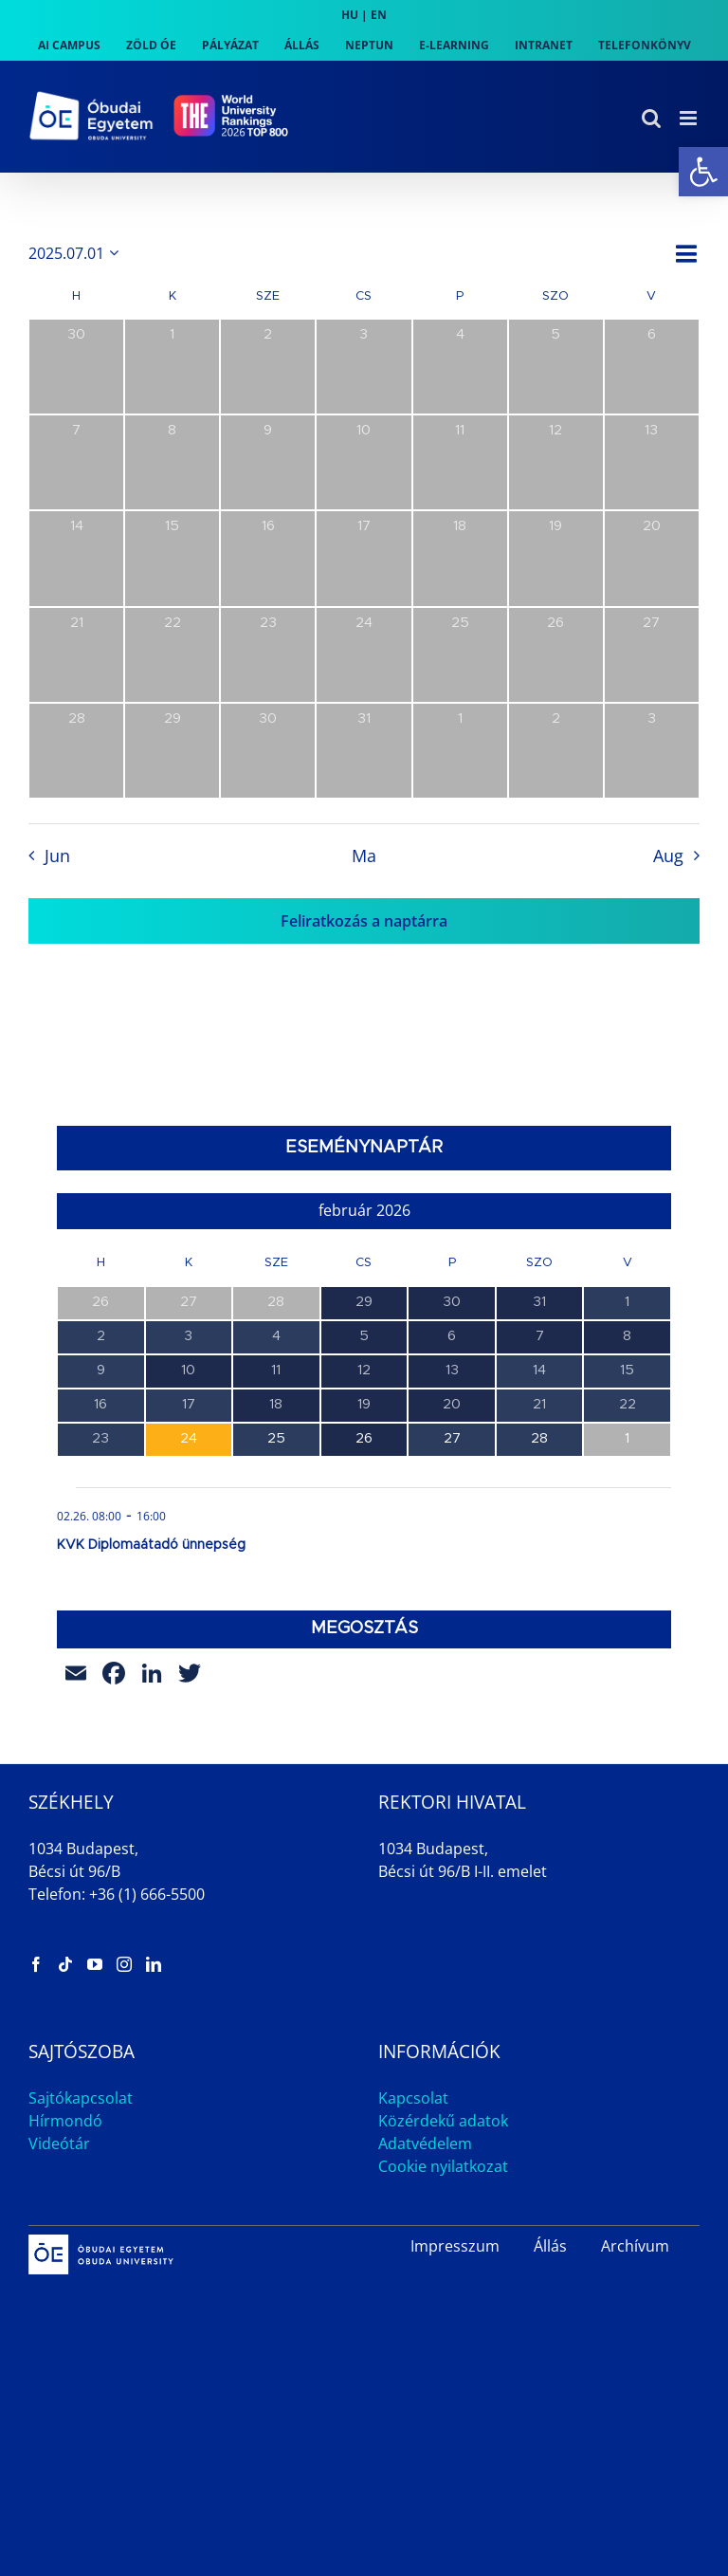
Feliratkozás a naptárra (364, 921)
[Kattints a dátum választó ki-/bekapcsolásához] (76, 253)
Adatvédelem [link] (425, 2143)
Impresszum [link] (455, 2246)
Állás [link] (550, 2246)
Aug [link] (668, 855)
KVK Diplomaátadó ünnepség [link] (151, 1545)
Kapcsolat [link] (413, 2098)
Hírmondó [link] (65, 2120)
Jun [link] (57, 855)
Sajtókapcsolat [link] (80, 2098)
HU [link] (349, 15)
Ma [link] (364, 855)
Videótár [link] (59, 2143)
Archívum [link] (635, 2246)
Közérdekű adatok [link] (443, 2120)
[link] (703, 171)
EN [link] (379, 15)
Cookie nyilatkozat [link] (443, 2166)
